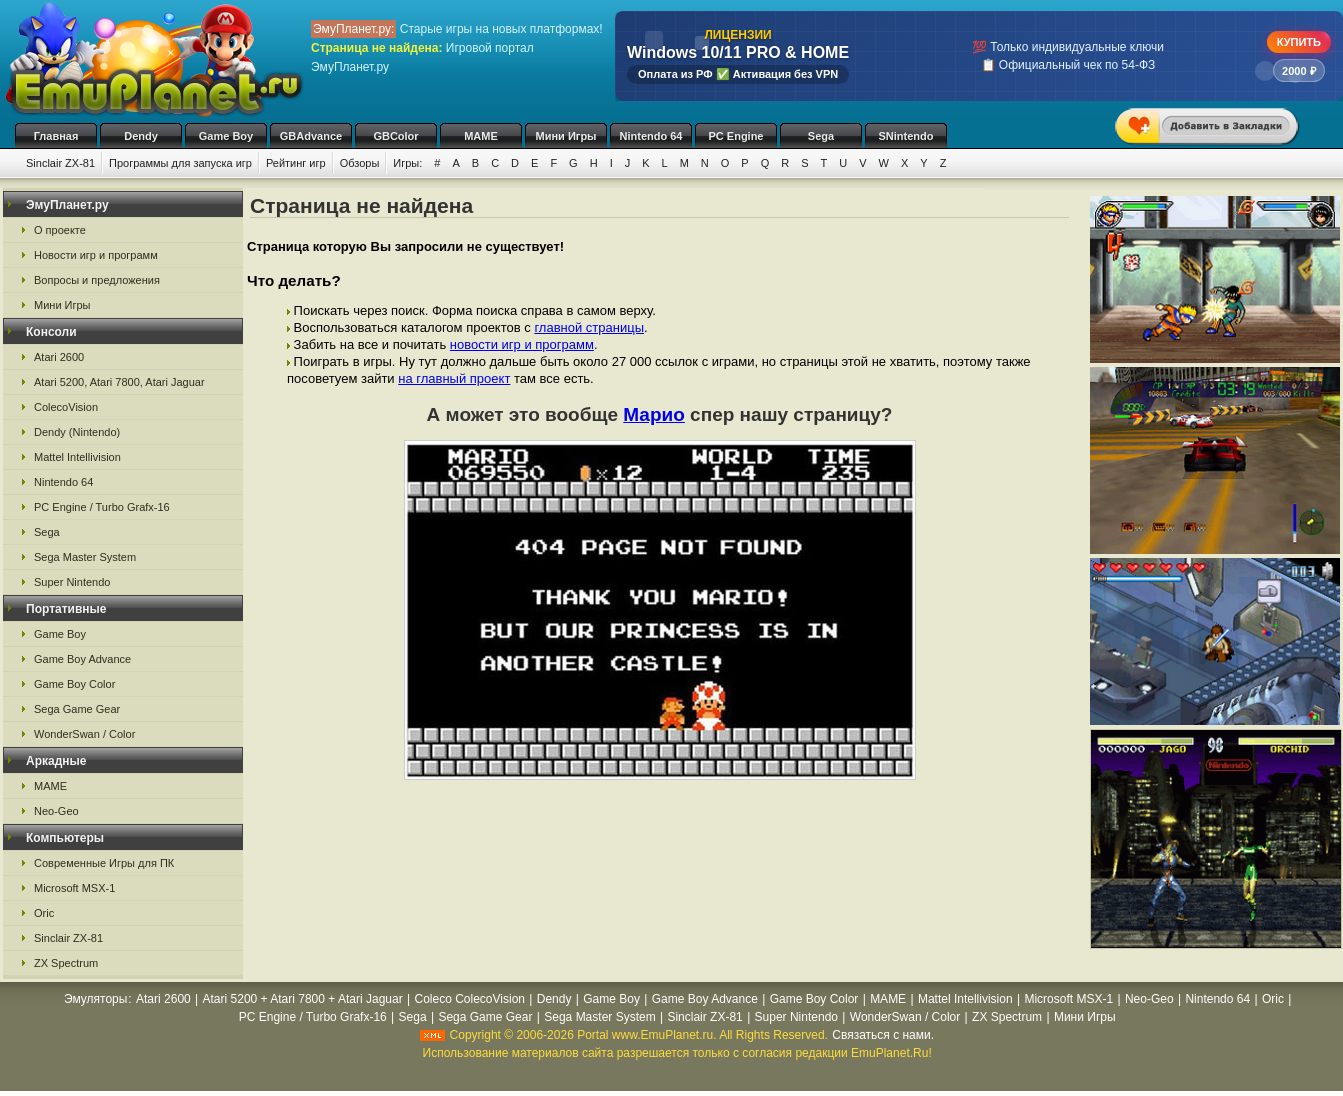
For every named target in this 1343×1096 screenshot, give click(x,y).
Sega (821, 136)
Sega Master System (85, 557)
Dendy (141, 136)
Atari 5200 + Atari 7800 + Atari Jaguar (303, 999)
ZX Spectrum (66, 963)
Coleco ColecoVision (469, 999)
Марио (654, 414)
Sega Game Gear (77, 709)
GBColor (395, 136)
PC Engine (735, 136)
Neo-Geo (56, 811)
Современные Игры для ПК (104, 863)
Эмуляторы (95, 999)
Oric (44, 913)
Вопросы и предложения (97, 280)
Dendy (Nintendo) (77, 432)
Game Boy (226, 136)
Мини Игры (566, 136)
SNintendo (906, 136)
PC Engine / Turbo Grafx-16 (102, 507)
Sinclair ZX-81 (60, 163)
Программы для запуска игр (180, 163)
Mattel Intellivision (77, 457)
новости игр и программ (522, 344)
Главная (56, 136)
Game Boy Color (74, 684)
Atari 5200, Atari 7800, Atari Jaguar (119, 382)
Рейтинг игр (296, 163)
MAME (481, 136)
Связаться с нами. (883, 1035)
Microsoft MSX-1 (74, 888)
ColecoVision (66, 407)
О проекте (60, 230)
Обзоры (360, 163)
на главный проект (454, 378)
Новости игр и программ (96, 255)
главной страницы (589, 327)
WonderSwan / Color (84, 734)
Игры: (407, 163)
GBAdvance (311, 136)
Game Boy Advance (82, 659)
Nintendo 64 (651, 136)
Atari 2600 (59, 357)
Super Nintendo (72, 582)
